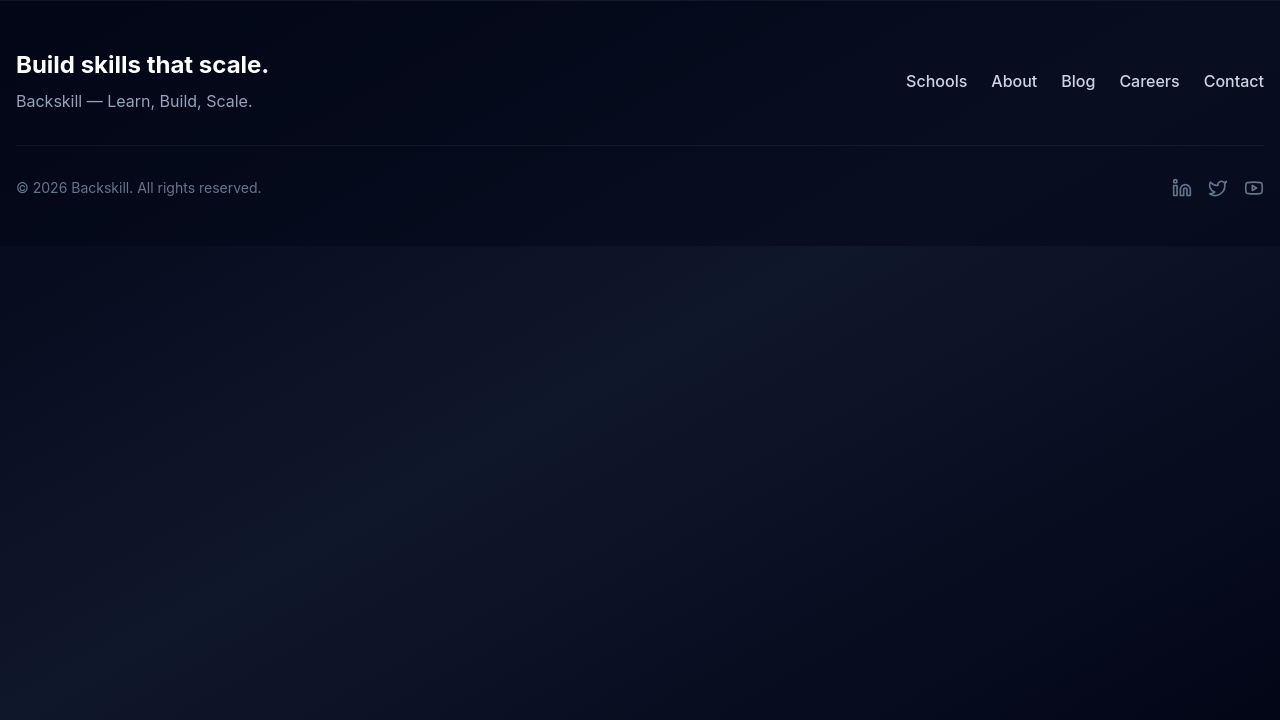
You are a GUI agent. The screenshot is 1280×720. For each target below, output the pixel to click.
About (1014, 81)
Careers (1149, 81)
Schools (936, 81)
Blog (1078, 81)
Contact (1234, 81)
